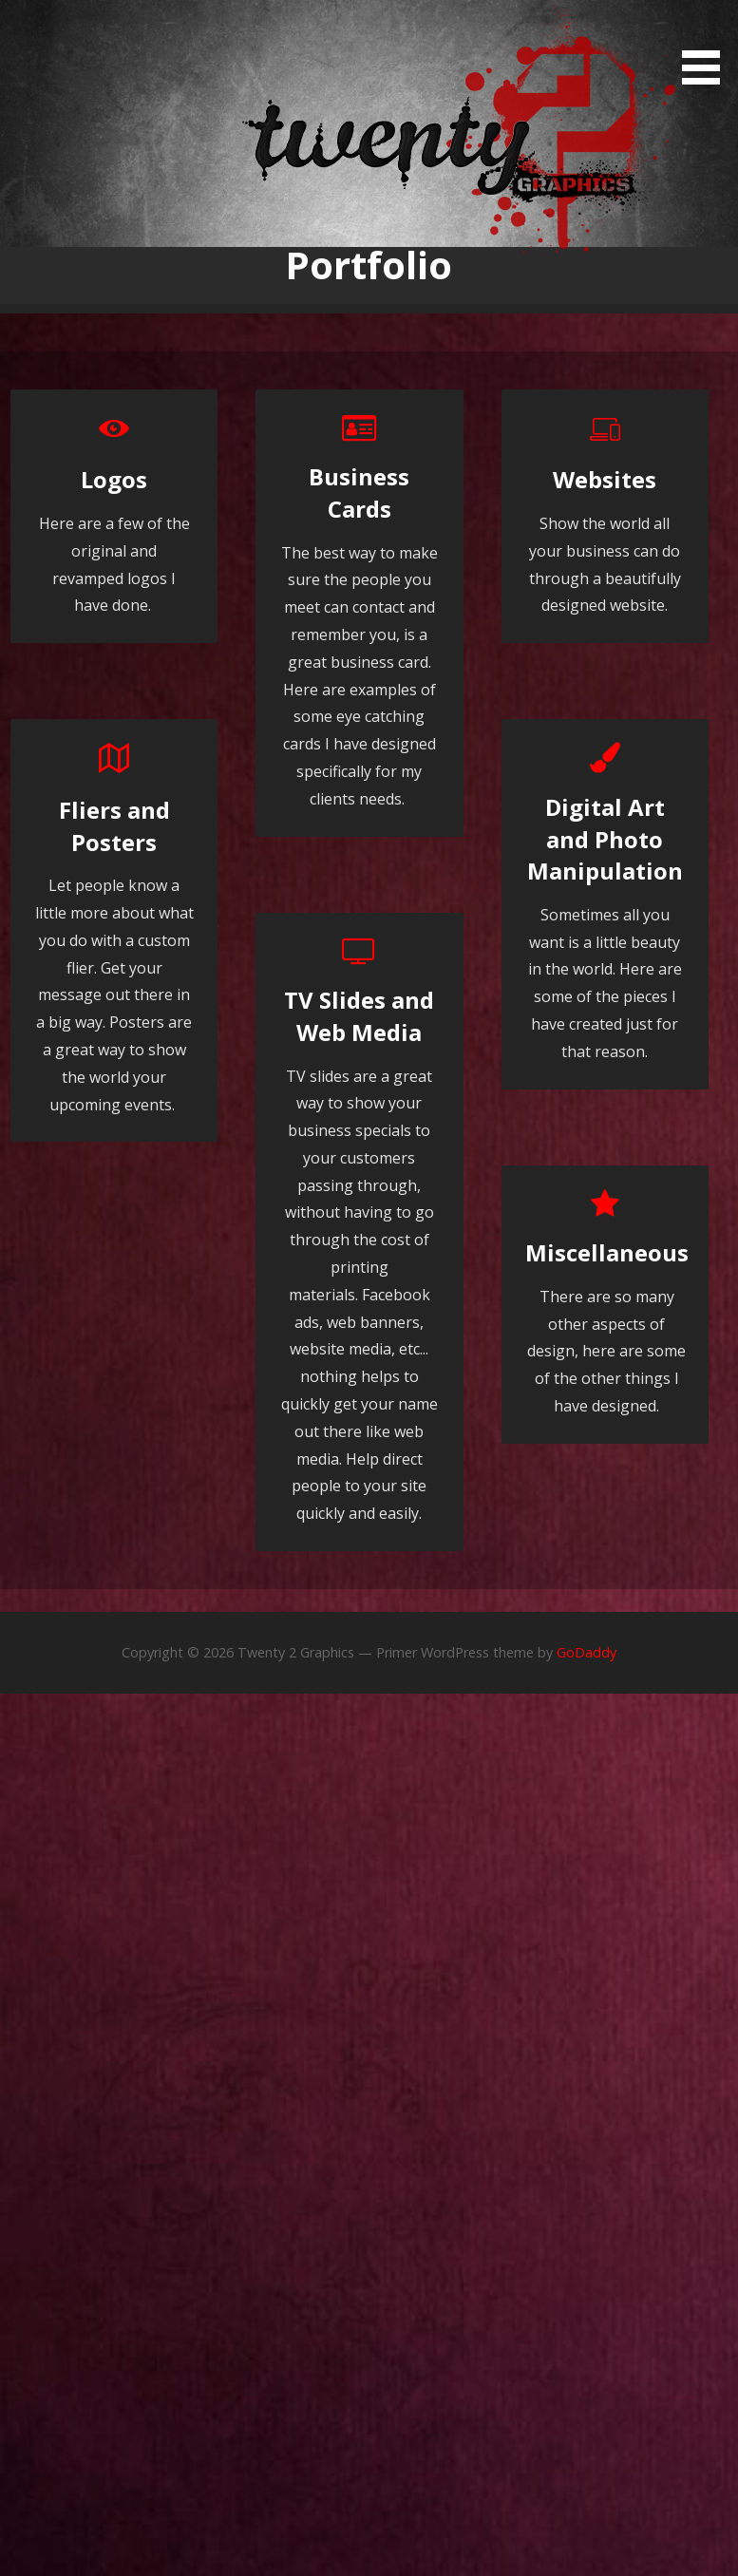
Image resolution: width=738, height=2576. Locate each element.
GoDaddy (586, 1652)
